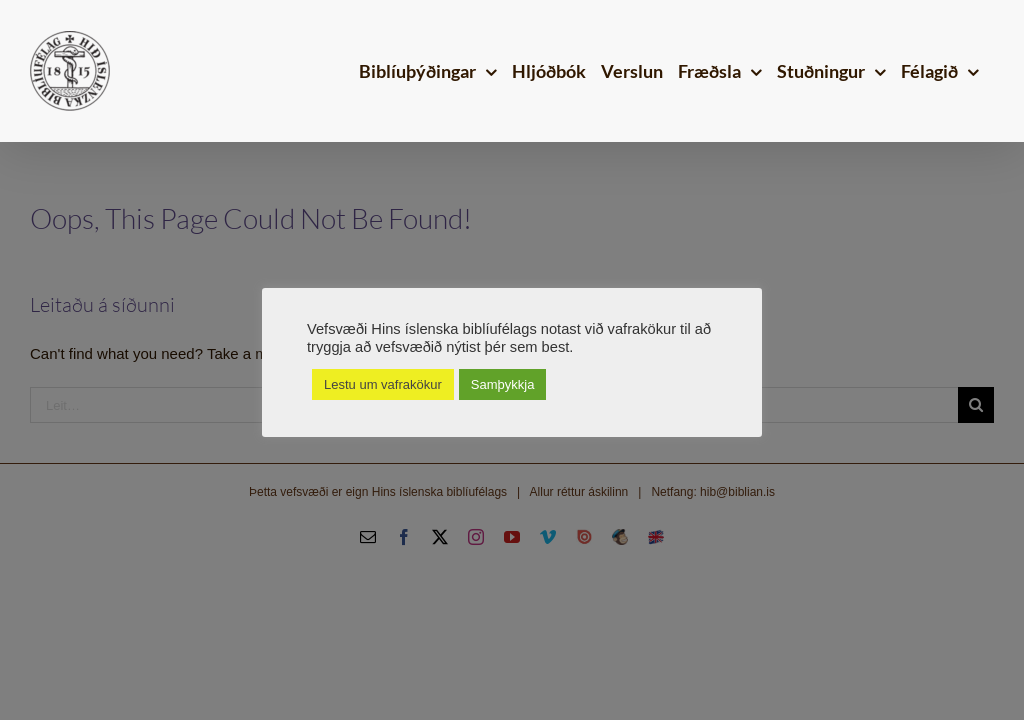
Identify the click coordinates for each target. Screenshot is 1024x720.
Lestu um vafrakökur (383, 384)
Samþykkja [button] (503, 384)
